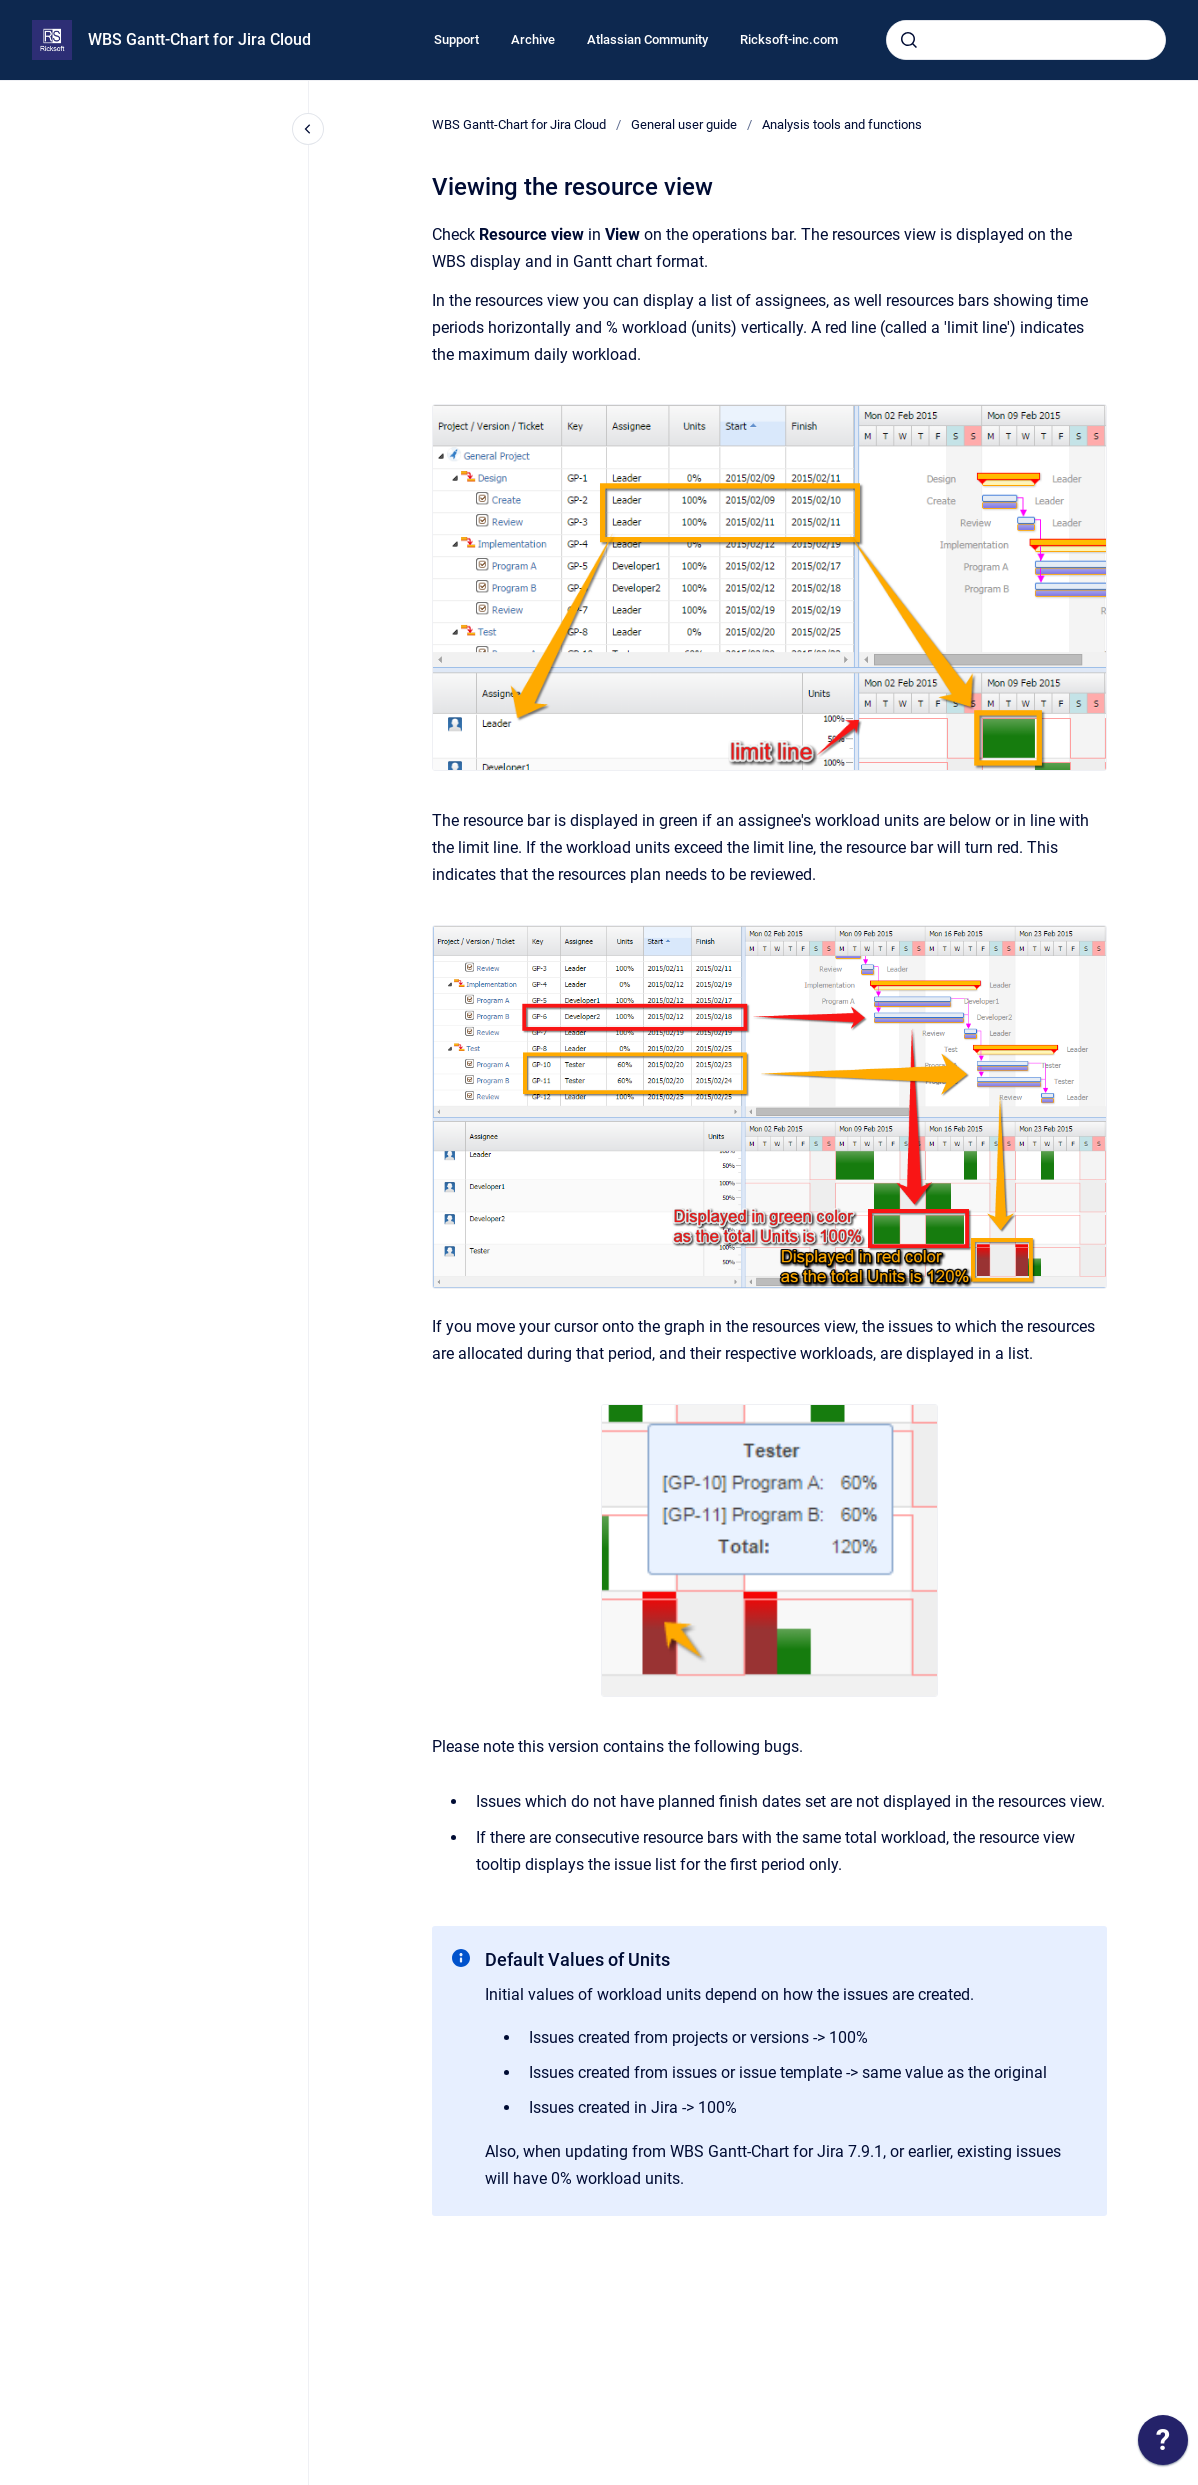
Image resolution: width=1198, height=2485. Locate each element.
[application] (1163, 2445)
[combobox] (1026, 40)
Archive (533, 39)
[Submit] (909, 40)
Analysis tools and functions (842, 124)
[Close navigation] (308, 129)
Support (456, 39)
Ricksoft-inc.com (789, 39)
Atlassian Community (647, 39)
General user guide (684, 124)
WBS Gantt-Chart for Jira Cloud (199, 39)
